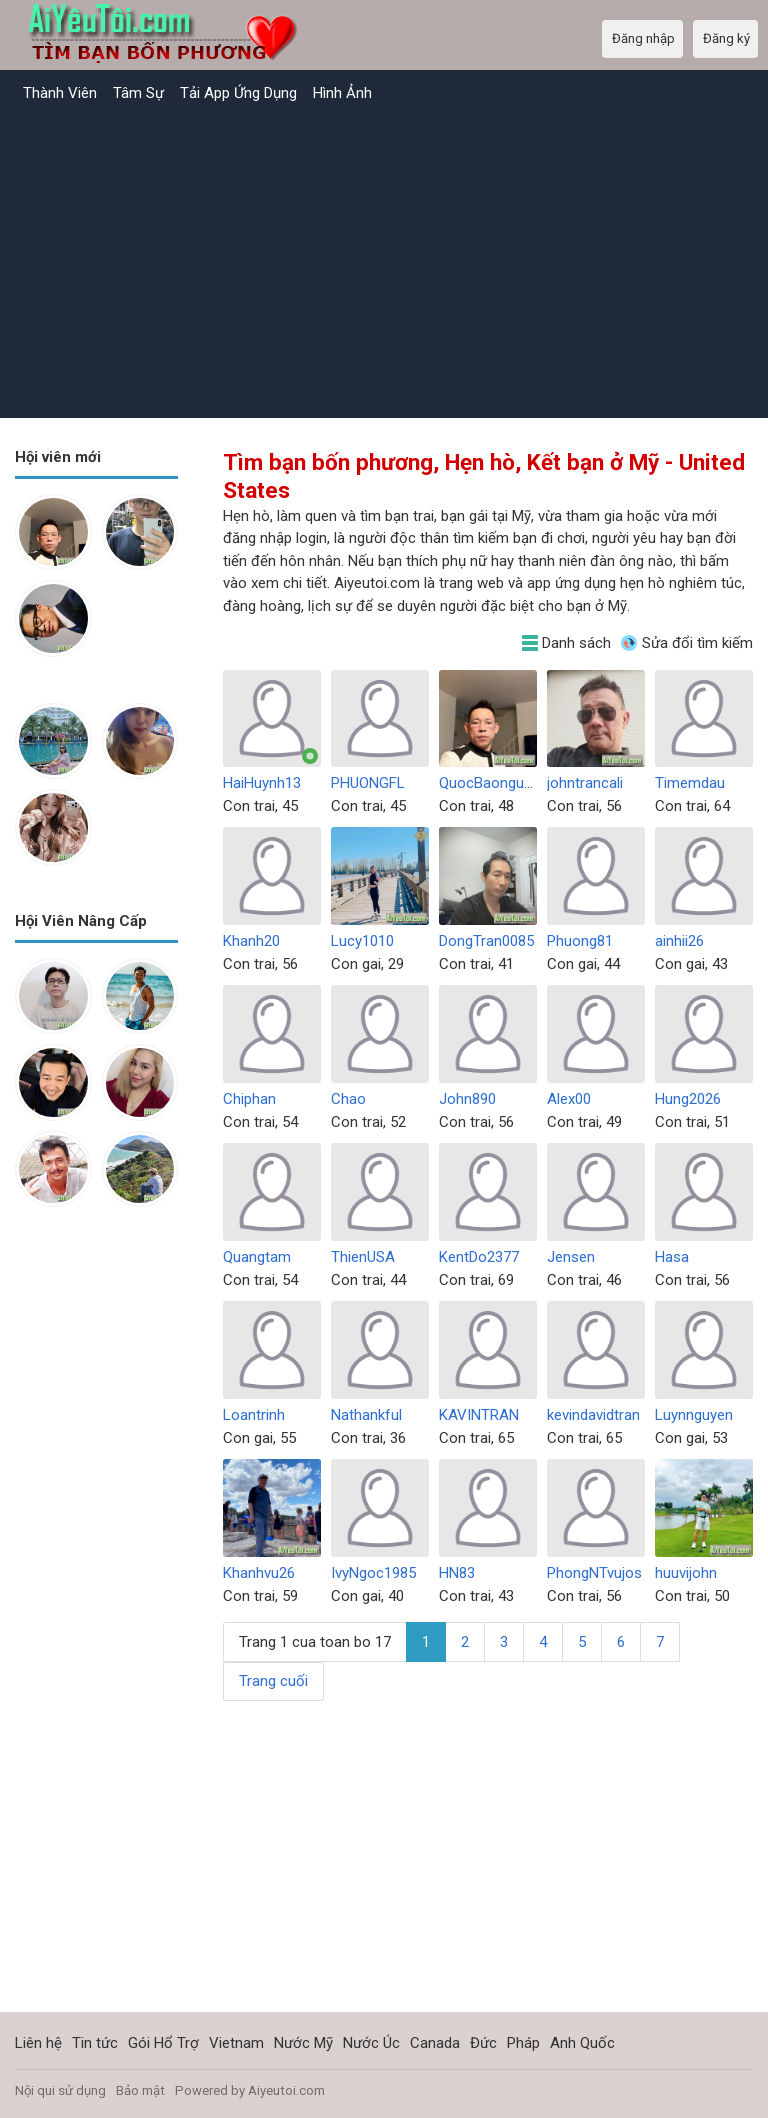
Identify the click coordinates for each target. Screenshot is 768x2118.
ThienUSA (363, 1257)
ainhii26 (679, 941)
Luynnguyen (694, 1415)
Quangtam (257, 1257)
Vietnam (236, 2043)
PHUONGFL (368, 783)
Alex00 (569, 1099)
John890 (467, 1099)
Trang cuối (273, 1681)
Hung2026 (688, 1099)
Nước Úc (371, 2043)
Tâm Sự (138, 93)
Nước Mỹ (303, 2043)
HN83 (457, 1573)
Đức (483, 2043)
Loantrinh (254, 1415)
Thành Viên (60, 93)
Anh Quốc (582, 2043)
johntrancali (585, 783)
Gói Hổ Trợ (163, 2043)
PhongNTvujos (594, 1573)
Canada (435, 2043)
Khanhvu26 (259, 1573)
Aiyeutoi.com (286, 2090)
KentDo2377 (479, 1257)
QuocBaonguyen (493, 783)
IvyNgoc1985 (373, 1573)
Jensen (571, 1257)
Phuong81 (580, 941)
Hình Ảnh (342, 93)
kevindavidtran (593, 1415)
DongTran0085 (486, 941)
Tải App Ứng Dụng (238, 93)
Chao (348, 1099)
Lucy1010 (362, 941)
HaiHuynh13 (262, 783)
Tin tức (95, 2043)
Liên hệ (38, 2043)
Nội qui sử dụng (60, 2090)
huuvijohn (686, 1573)
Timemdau (690, 783)
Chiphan (249, 1099)
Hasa (672, 1257)
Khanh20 (251, 941)
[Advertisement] (384, 263)
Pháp (523, 2043)
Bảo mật (140, 2090)
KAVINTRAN (479, 1415)
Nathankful (366, 1415)
